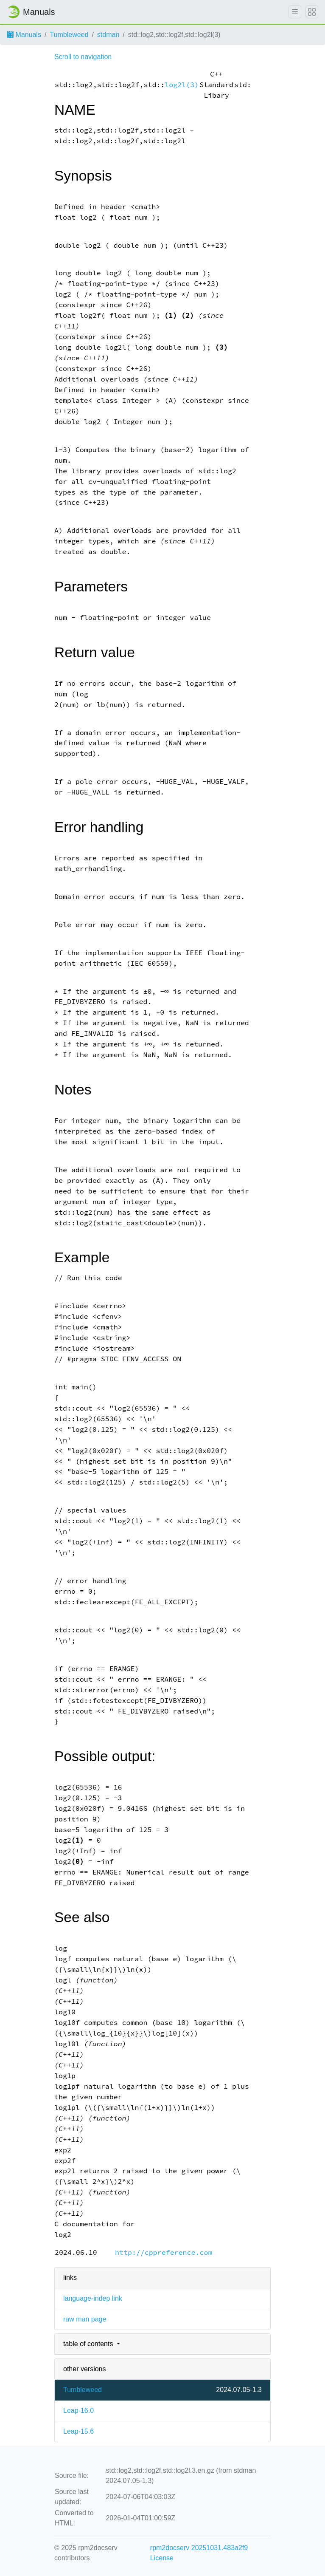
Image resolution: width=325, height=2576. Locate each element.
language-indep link (92, 2298)
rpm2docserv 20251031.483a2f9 (199, 2547)
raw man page (84, 2319)
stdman (108, 34)
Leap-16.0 (78, 2410)
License (162, 2558)
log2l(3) (182, 84)
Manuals (24, 34)
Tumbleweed (69, 34)
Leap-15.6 (78, 2431)
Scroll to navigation (83, 56)
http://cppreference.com (163, 2252)
